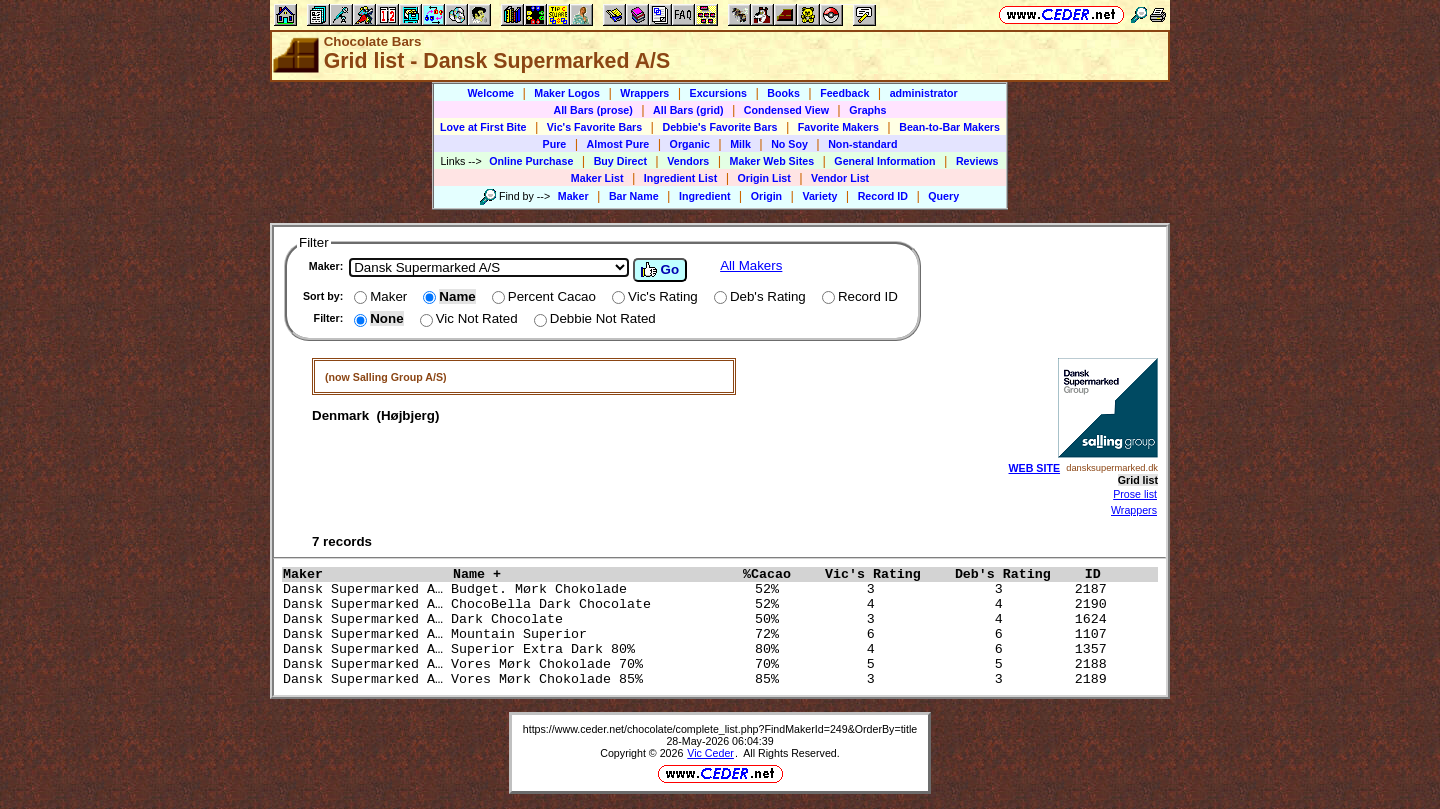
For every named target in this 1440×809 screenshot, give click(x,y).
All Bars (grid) (688, 110)
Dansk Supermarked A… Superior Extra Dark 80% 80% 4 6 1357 (699, 649)
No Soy (789, 144)
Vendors (688, 161)
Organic (690, 144)
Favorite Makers (838, 127)
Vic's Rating (885, 574)
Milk (740, 144)
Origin (766, 196)
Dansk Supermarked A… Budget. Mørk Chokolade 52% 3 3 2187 (699, 589)
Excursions (718, 93)
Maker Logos (567, 93)
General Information (884, 161)
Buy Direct (620, 161)
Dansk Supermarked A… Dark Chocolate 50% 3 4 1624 (699, 619)
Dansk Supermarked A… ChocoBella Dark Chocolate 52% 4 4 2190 (699, 604)
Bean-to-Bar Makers (949, 127)
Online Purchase (531, 161)
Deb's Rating (1015, 574)
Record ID (883, 196)
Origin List (764, 178)
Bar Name (634, 196)
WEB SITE (1035, 468)
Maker (573, 196)
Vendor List (840, 178)
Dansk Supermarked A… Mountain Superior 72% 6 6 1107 (699, 634)
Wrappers (644, 93)
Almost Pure (618, 144)
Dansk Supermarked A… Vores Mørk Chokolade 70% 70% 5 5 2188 (699, 664)
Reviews (977, 161)
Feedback (844, 93)
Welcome (490, 93)
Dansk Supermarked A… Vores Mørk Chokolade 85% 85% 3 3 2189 (699, 679)
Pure (555, 144)
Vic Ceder (710, 753)
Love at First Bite (483, 127)
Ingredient (705, 196)
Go (660, 270)
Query (943, 196)
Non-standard (862, 144)
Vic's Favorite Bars (594, 127)
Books (783, 93)
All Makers (751, 265)
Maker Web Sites (772, 161)
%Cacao (779, 574)
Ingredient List (680, 178)
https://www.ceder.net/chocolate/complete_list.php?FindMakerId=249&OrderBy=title (720, 729)
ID (1101, 574)
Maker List (597, 178)
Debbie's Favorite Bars (719, 127)
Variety (819, 196)
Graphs (867, 110)
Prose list (1135, 494)
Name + (593, 574)
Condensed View (786, 110)
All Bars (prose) (592, 110)
